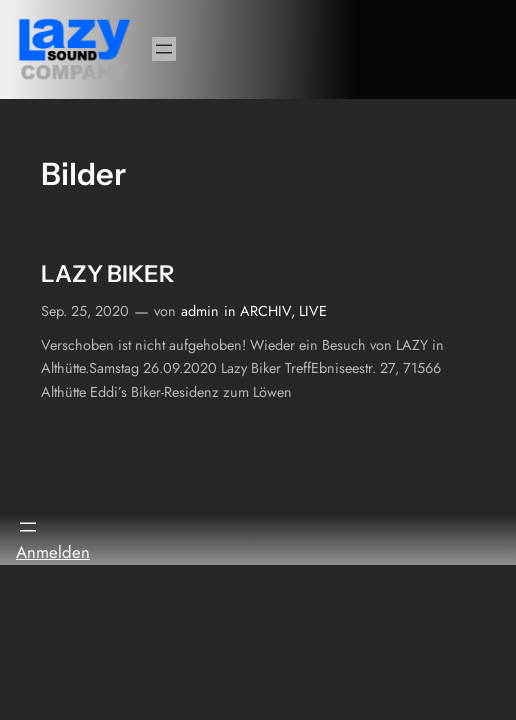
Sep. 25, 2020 (85, 311)
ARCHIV (265, 311)
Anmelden (53, 552)
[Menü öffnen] (164, 49)
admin (200, 311)
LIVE (313, 311)
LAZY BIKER (107, 274)
